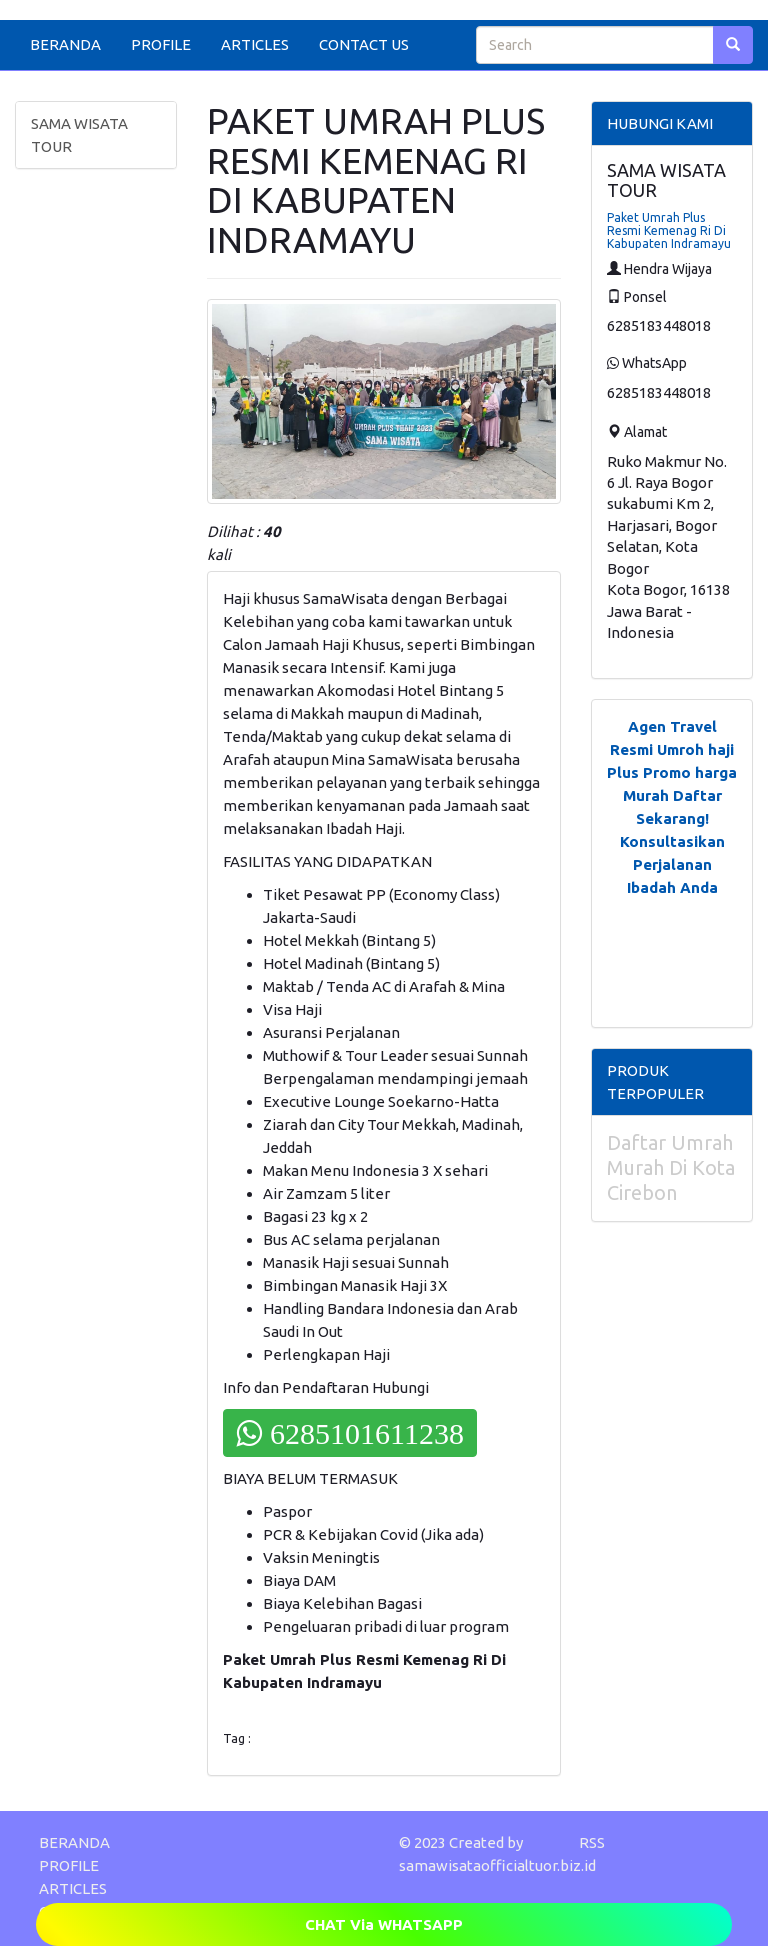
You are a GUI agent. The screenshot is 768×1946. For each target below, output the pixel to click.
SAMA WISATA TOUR (79, 135)
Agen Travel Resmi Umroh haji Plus (670, 749)
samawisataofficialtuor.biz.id (497, 1865)
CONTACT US (364, 44)
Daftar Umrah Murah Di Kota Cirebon (671, 1167)
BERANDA (65, 44)
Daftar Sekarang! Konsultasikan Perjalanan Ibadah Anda (672, 841)
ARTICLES (255, 44)
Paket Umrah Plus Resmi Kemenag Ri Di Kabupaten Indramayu (669, 230)
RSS (592, 1842)
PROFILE (161, 44)
